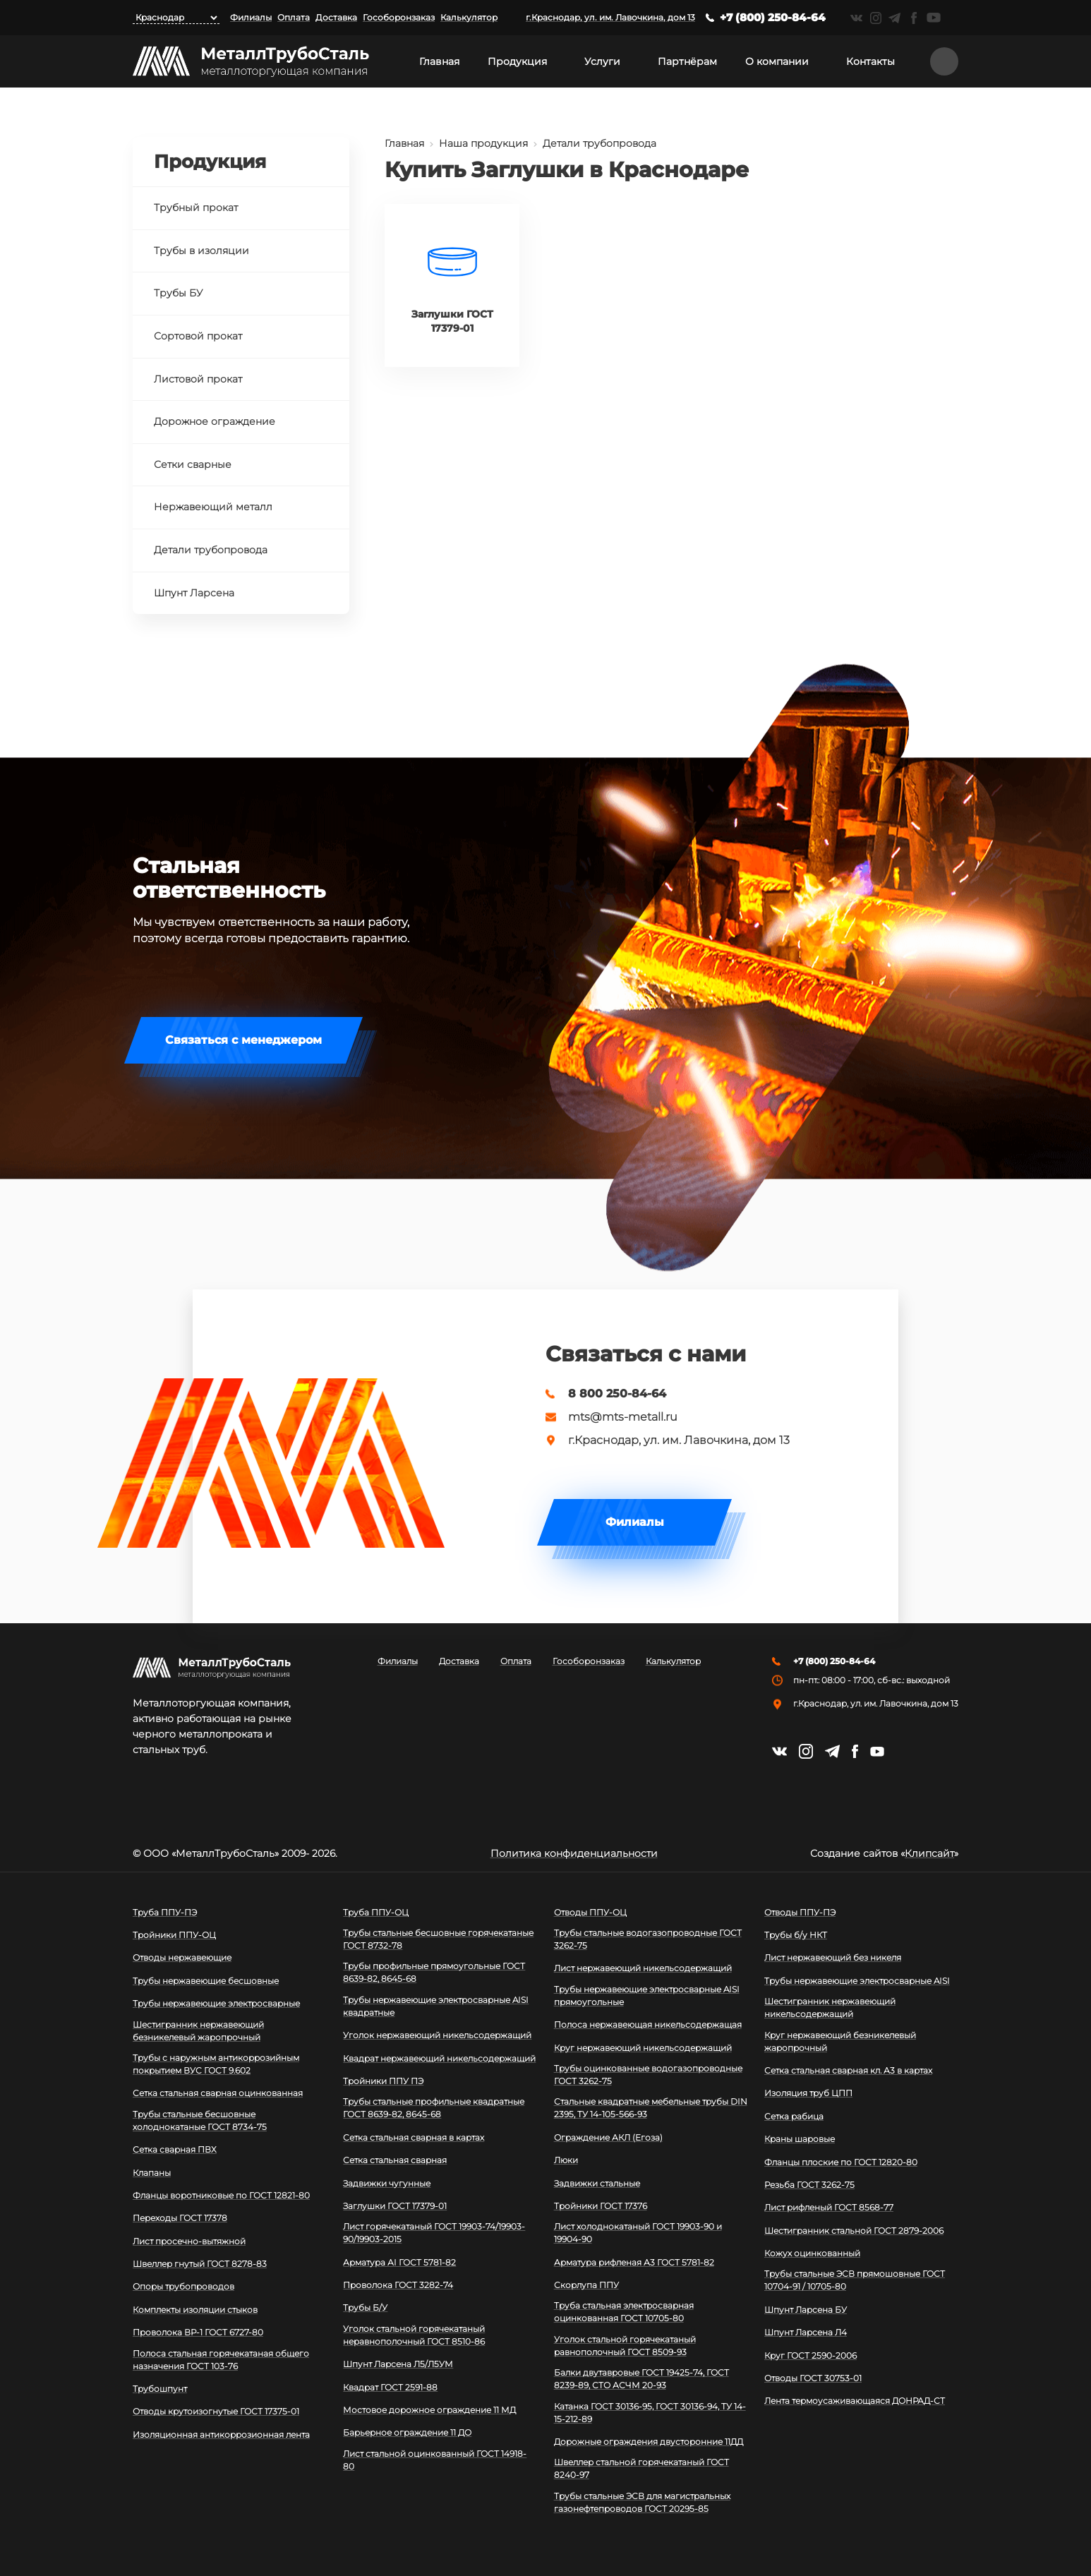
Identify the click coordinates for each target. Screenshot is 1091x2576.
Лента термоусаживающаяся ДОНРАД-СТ (854, 2400)
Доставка (336, 17)
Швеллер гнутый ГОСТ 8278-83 (200, 2263)
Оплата (293, 17)
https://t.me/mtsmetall (894, 18)
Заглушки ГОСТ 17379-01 (395, 2206)
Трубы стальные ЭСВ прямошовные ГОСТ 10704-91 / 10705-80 (854, 2280)
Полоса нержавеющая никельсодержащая (648, 2024)
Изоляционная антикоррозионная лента (221, 2434)
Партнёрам (687, 61)
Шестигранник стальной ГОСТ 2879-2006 (854, 2230)
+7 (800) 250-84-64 (773, 17)
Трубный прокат (196, 207)
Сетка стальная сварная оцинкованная (218, 2093)
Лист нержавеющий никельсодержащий (643, 1968)
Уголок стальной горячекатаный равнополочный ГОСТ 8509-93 (625, 2345)
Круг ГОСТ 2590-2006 (810, 2355)
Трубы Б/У (365, 2307)
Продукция (517, 61)
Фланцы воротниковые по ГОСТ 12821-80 (221, 2195)
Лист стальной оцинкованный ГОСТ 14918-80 (434, 2460)
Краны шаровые (799, 2138)
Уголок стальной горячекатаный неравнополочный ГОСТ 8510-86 (414, 2335)
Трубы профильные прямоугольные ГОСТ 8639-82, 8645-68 (434, 1972)
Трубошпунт (160, 2388)
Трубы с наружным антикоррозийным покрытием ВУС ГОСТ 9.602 (216, 2064)
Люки (566, 2160)
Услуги (602, 61)
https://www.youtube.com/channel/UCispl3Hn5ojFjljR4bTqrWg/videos (934, 18)
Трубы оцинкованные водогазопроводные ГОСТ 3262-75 (648, 2074)
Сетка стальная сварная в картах (413, 2137)
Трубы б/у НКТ (795, 1935)
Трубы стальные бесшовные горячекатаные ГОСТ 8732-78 (438, 1939)
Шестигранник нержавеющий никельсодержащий (830, 2007)
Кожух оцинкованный (812, 2253)
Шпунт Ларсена (194, 592)
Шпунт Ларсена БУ (805, 2309)
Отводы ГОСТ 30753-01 (813, 2378)
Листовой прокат (198, 379)
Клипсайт (929, 1853)
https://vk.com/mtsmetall (856, 18)
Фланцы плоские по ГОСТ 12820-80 (840, 2162)
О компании (777, 61)
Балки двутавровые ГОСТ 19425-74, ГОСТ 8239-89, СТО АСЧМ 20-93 (641, 2378)
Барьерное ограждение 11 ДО (407, 2432)
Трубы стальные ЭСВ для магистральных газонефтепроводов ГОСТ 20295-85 (642, 2502)
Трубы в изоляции (201, 250)
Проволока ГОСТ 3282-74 (398, 2285)
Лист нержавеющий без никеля (832, 1957)
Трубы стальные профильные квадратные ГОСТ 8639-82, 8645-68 (433, 2107)
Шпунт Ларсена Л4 (805, 2332)
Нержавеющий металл (213, 506)
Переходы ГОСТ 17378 (180, 2218)
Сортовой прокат (198, 336)
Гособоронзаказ (399, 17)
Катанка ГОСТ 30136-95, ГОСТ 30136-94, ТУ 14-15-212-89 (650, 2412)
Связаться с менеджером (243, 1040)
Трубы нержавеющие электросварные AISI (857, 1980)
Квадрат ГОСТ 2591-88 (390, 2387)
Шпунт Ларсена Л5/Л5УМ (398, 2364)
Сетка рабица (794, 2116)
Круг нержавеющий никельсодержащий (643, 2047)
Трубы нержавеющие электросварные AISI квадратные (436, 2006)
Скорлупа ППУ (586, 2285)
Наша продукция (483, 143)
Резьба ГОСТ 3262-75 (809, 2184)
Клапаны (152, 2172)
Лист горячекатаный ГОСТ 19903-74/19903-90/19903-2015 (434, 2232)
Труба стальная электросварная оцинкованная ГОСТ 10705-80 (624, 2311)
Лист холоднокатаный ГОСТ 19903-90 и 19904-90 (638, 2232)
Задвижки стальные (597, 2183)
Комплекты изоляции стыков (195, 2309)
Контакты (870, 61)
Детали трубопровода (599, 143)
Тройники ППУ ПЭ (383, 2081)
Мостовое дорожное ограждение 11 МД (429, 2410)
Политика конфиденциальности (574, 1853)
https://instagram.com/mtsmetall (875, 18)
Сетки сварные (192, 464)
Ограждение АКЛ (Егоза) (608, 2137)
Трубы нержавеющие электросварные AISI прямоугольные (647, 1995)
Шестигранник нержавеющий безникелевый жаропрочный (198, 2030)
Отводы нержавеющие (182, 1957)
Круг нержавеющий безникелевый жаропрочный (840, 2041)
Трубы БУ (178, 293)
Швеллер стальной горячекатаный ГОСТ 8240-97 (641, 2468)
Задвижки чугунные (386, 2183)
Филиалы (251, 17)
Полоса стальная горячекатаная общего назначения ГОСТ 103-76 (221, 2359)
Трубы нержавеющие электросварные (216, 2003)
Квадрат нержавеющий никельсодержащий (439, 2058)
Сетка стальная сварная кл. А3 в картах (848, 2070)
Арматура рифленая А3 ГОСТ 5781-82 (634, 2262)
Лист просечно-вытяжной (189, 2241)
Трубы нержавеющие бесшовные (206, 1980)
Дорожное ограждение (214, 421)
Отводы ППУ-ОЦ (590, 1912)
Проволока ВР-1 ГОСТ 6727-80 (198, 2332)
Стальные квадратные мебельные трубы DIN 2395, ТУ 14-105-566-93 (650, 2107)
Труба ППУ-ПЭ (165, 1912)
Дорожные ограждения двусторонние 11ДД (648, 2441)
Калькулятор (469, 17)
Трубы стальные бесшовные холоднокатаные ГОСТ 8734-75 (200, 2120)
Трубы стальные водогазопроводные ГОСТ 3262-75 (648, 1939)
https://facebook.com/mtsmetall (914, 18)
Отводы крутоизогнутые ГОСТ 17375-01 (216, 2411)
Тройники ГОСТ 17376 (600, 2206)
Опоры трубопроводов (183, 2286)
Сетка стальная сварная (395, 2160)
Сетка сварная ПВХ (175, 2149)
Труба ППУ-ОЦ (376, 1912)
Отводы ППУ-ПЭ (800, 1912)
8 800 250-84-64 (617, 1394)
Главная (439, 61)
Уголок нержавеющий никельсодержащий (437, 2035)
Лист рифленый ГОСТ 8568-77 (828, 2207)
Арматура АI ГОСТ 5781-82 (399, 2262)
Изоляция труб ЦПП (808, 2093)
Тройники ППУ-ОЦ (174, 1935)
